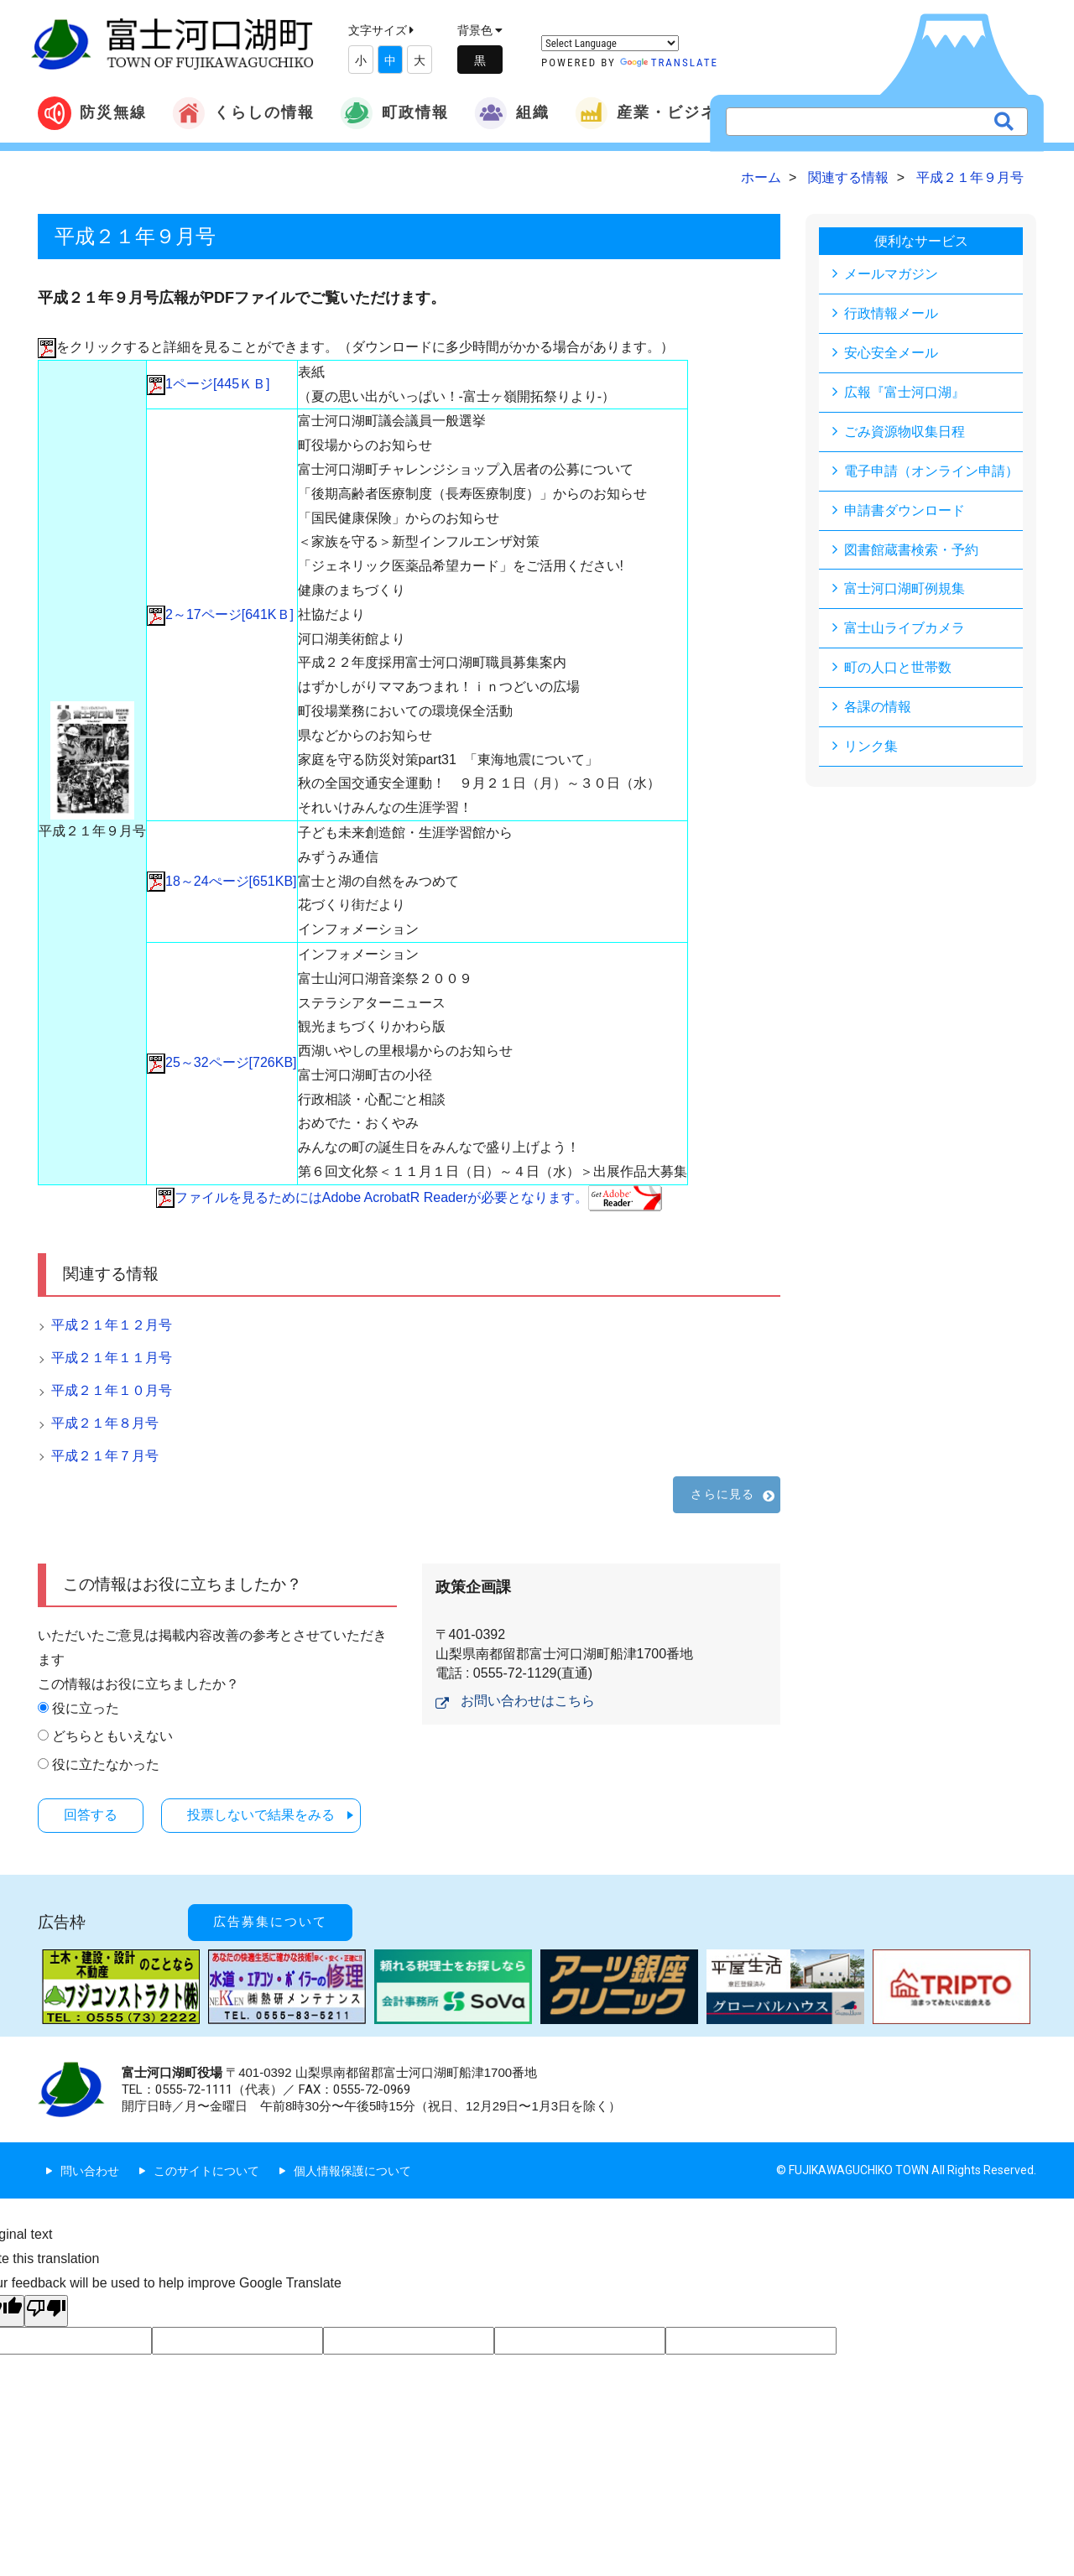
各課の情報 (877, 707)
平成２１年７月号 (105, 1456)
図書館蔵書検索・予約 (911, 550)
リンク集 (871, 747)
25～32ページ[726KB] (222, 1062)
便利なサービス (921, 241)
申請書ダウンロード (904, 510)
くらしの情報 (243, 113)
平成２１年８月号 (105, 1423)
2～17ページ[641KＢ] (220, 614)
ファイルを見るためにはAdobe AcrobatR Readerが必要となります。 (409, 1197)
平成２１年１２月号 (111, 1325)
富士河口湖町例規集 (904, 589)
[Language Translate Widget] (610, 43)
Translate (669, 62)
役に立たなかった (105, 1764)
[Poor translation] (46, 2310)
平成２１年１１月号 (111, 1357)
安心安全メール (891, 353)
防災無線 (92, 113)
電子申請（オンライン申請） (931, 471)
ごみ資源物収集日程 (904, 431)
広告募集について (271, 1920)
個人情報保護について (352, 2169)
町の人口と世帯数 (897, 668)
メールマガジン (891, 274)
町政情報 (394, 113)
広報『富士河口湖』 (904, 392)
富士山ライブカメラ (904, 629)
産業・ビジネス (654, 113)
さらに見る (722, 1494)
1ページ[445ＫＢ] (208, 384)
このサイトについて (206, 2169)
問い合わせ (89, 2169)
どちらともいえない (112, 1736)
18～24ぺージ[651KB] (222, 881)
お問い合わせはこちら (528, 1701)
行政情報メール (891, 313)
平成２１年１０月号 (111, 1390)
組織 (512, 113)
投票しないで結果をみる (265, 1815)
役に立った (85, 1708)
